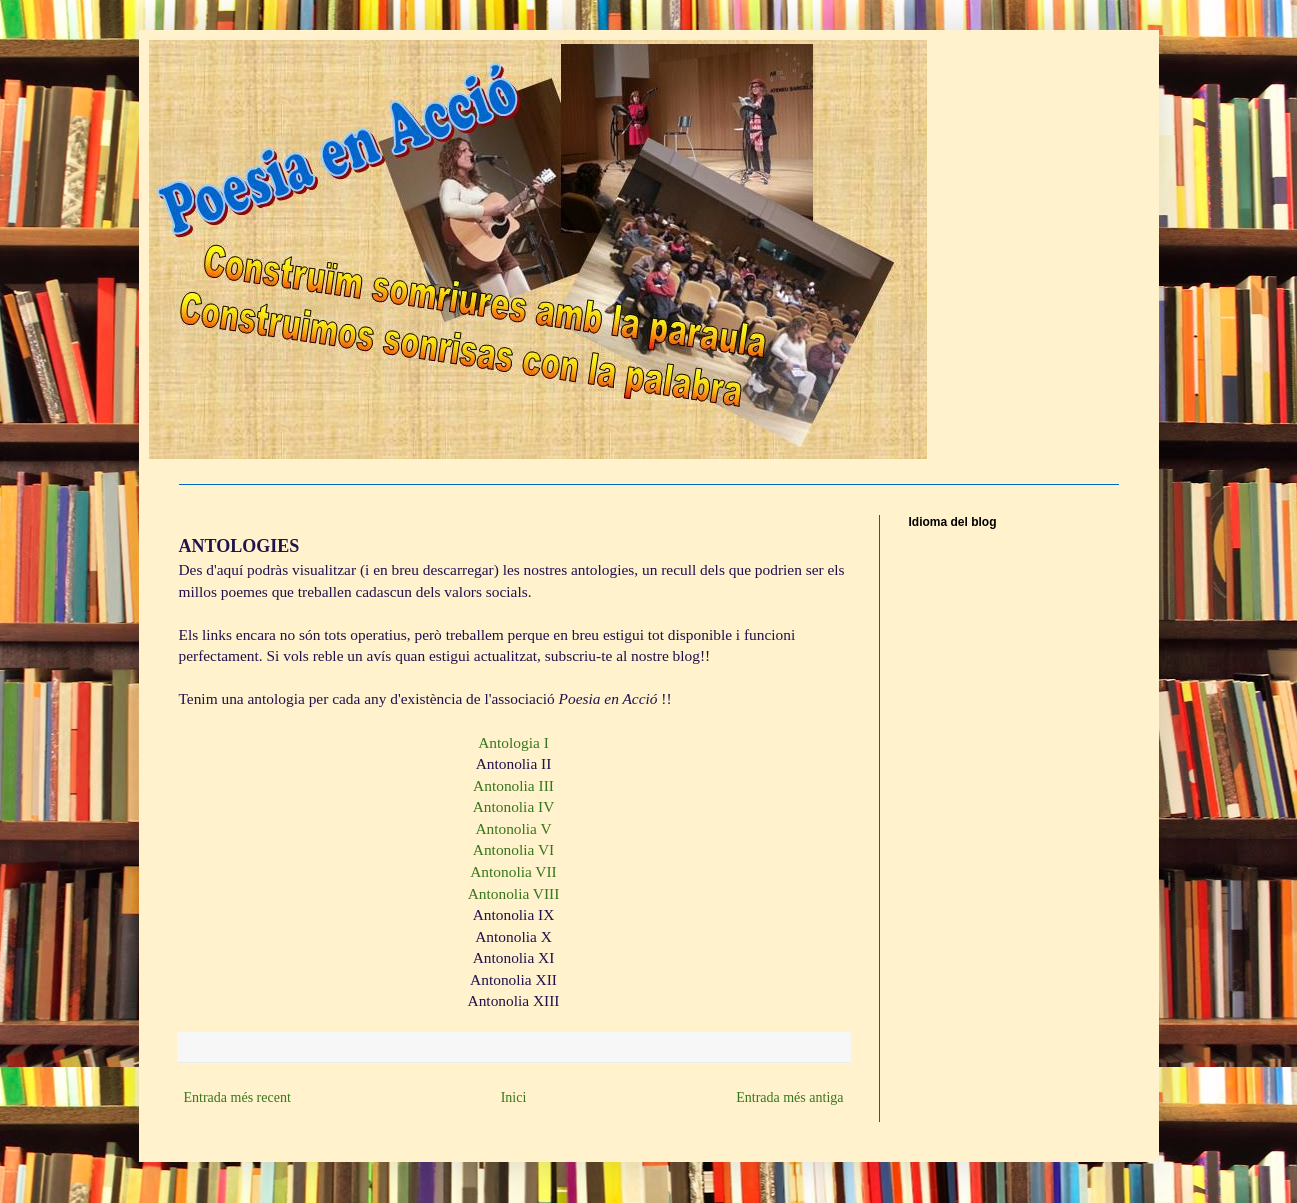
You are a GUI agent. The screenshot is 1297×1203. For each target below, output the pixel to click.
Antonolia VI (513, 849)
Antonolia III (513, 785)
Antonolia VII (513, 871)
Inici (514, 1097)
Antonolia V (513, 828)
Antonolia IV (514, 806)
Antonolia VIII (514, 893)
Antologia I (513, 742)
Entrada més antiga (789, 1097)
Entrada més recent (237, 1097)
